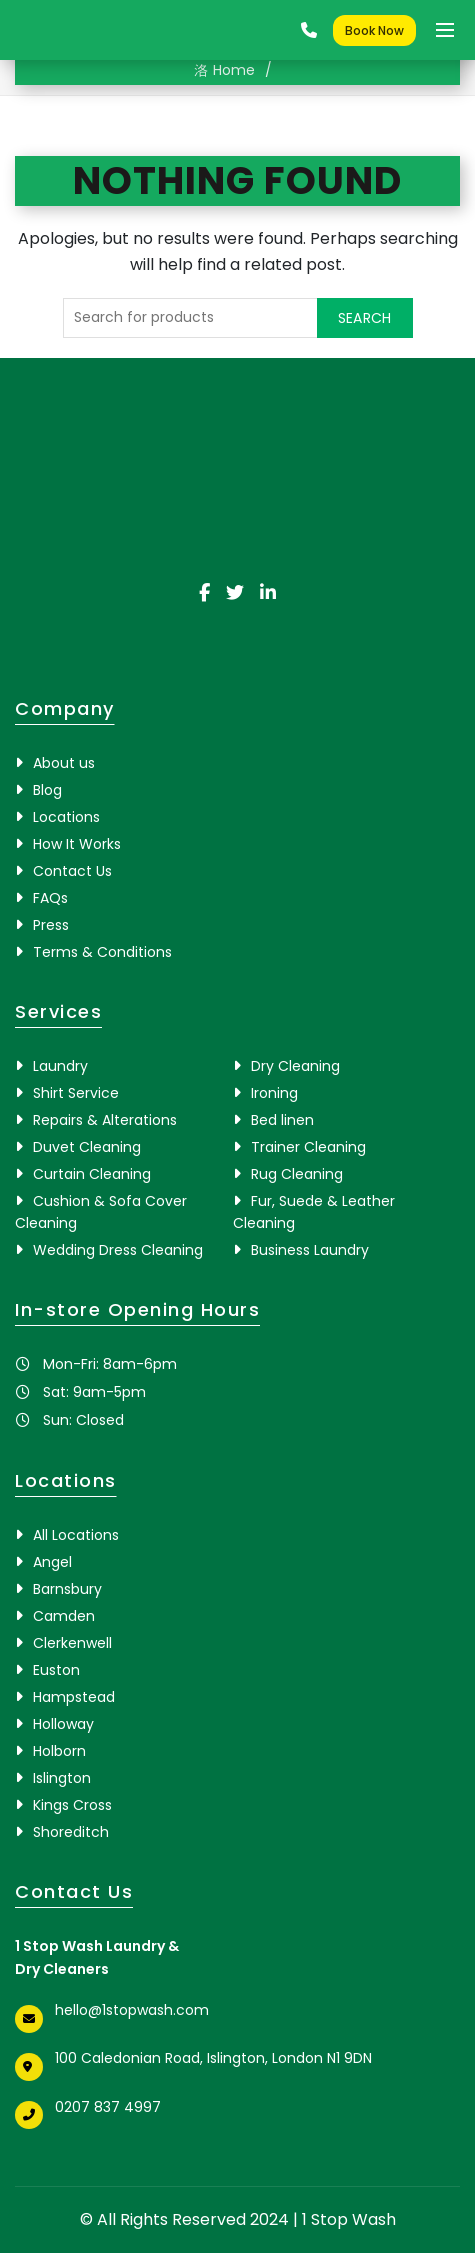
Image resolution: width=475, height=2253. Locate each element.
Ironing (274, 1093)
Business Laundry (310, 1250)
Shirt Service (76, 1093)
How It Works (77, 844)
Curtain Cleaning (92, 1174)
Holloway (63, 1724)
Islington (62, 1778)
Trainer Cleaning (308, 1147)
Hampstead (74, 1697)
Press (51, 925)
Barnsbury (67, 1589)
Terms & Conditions (102, 952)
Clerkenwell (72, 1643)
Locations (66, 817)
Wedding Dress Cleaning (118, 1250)
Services (58, 1011)
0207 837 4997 (108, 2107)
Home (234, 70)
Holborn (59, 1751)
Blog (47, 790)
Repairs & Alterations (105, 1120)
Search (365, 318)
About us (64, 763)
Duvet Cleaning (87, 1147)
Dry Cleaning (295, 1066)
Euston (56, 1670)
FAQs (50, 898)
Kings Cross (72, 1805)
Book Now (374, 30)
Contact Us (72, 871)
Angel (52, 1562)
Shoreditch (71, 1832)
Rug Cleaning (297, 1174)
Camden (64, 1616)
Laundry (60, 1066)
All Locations (76, 1535)
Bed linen (282, 1120)
